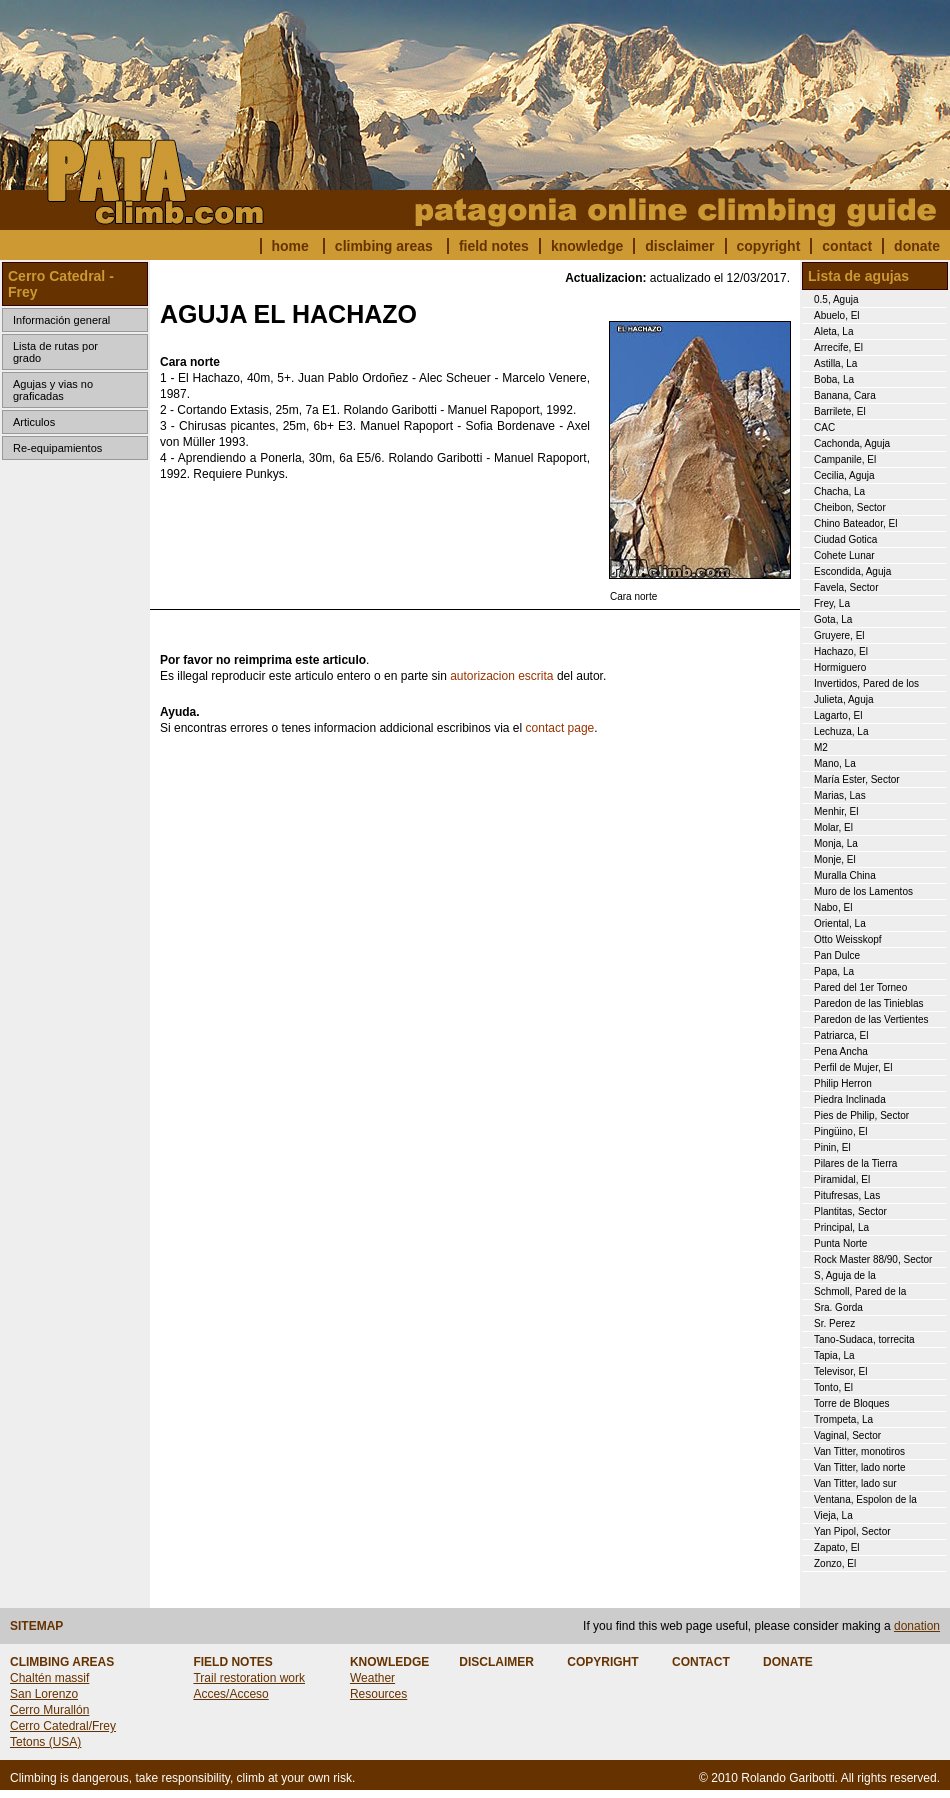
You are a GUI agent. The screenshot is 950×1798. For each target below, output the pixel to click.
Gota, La (833, 619)
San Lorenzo (44, 1694)
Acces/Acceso (230, 1694)
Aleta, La (833, 331)
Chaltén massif (49, 1678)
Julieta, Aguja (844, 699)
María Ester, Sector (857, 779)
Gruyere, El (839, 635)
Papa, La (834, 971)
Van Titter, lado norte (860, 1467)
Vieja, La (833, 1515)
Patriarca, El (841, 1035)
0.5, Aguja (836, 299)
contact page (560, 728)
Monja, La (836, 843)
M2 (821, 747)
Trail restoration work (249, 1678)
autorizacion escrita (501, 676)
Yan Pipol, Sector (852, 1531)
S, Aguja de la (845, 1275)
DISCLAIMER (496, 1662)
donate (917, 246)
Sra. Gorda (838, 1307)
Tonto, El (833, 1387)
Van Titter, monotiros (859, 1451)
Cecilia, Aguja (844, 475)
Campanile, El (845, 459)
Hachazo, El (841, 651)
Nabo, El (833, 907)
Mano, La (835, 763)
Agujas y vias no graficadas (53, 390)
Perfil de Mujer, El (853, 1067)
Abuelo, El (837, 315)
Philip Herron (843, 1083)
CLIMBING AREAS (62, 1662)
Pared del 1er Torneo (860, 987)
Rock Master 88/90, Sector (873, 1259)
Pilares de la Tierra (855, 1163)
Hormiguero (840, 667)
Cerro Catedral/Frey (63, 1726)
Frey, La (832, 603)
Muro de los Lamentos (863, 891)
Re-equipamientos (57, 448)
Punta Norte (840, 1243)
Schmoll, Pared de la (860, 1291)
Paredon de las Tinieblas (869, 1003)
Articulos (34, 422)
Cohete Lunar (844, 555)
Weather (372, 1678)
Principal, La (841, 1227)
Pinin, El (832, 1147)
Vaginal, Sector (847, 1435)
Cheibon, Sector (850, 507)
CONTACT (701, 1662)
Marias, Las (840, 795)
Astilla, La (835, 363)
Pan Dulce (837, 955)
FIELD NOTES (232, 1662)
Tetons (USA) (45, 1742)
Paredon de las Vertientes (871, 1019)
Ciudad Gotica (845, 539)
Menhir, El (836, 811)
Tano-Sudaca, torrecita (864, 1339)
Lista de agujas (858, 276)
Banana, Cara (845, 395)
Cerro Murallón (49, 1710)
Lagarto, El (838, 715)
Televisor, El (840, 1371)
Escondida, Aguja (852, 571)
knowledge (587, 246)
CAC (824, 427)
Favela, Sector (846, 587)
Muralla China (845, 875)
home (290, 246)
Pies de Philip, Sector (861, 1115)
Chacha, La (839, 491)
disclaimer (679, 246)
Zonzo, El (835, 1563)
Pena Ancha (841, 1051)
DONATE (788, 1662)
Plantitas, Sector (850, 1211)
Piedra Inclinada (850, 1099)
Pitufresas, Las (847, 1195)
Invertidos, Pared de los (866, 683)
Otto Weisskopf (848, 939)
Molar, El (833, 827)
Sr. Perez (834, 1323)
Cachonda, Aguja (852, 443)
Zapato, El (837, 1547)
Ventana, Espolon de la (865, 1499)
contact (847, 246)
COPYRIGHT (602, 1662)
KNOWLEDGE (389, 1662)
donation (917, 1626)
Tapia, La (834, 1355)
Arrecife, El (838, 347)
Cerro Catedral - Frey (61, 284)
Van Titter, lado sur (855, 1483)
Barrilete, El (840, 411)
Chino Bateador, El (855, 523)
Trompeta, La (843, 1419)
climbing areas (384, 246)
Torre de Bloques (852, 1403)
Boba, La (834, 379)
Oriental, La (840, 923)
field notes (494, 246)
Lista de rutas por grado (55, 352)
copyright (769, 246)
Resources (378, 1694)
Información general (61, 320)
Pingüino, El (840, 1131)
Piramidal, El (842, 1179)
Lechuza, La (841, 731)
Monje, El (835, 859)
